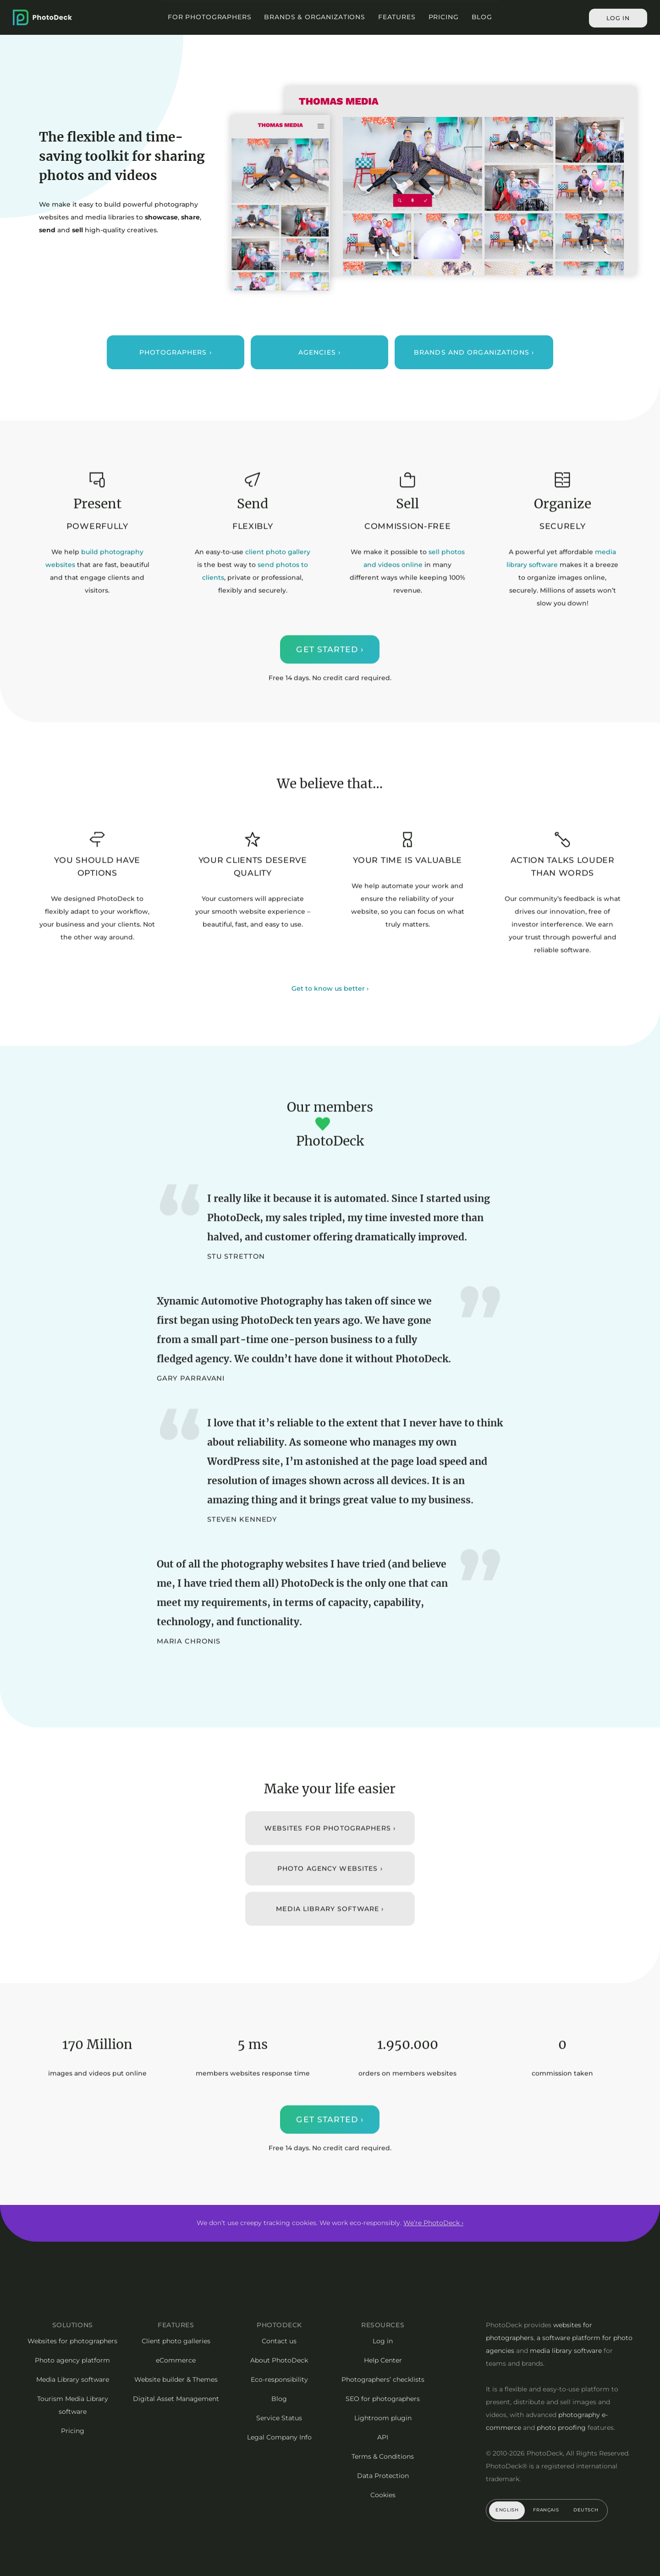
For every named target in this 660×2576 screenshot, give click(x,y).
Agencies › (319, 352)
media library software (566, 2350)
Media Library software (72, 2379)
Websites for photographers (72, 2341)
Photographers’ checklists (382, 2379)
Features (397, 17)
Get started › (330, 664)
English (506, 2510)
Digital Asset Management (176, 2399)
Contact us (279, 2341)
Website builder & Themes (176, 2379)
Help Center (383, 2360)
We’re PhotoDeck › (433, 2223)
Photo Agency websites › (330, 1883)
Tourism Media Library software (72, 2405)
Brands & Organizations (314, 17)
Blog (482, 17)
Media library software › (330, 1924)
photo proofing (561, 2427)
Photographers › (175, 352)
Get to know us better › (330, 1003)
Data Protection (383, 2476)
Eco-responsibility (279, 2379)
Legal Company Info (279, 2437)
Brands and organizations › (474, 352)
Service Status (279, 2418)
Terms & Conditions (383, 2456)
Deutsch (585, 2510)
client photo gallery (277, 567)
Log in (618, 18)
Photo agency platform (72, 2360)
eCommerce (176, 2360)
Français (546, 2510)
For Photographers (209, 17)
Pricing (444, 17)
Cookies (383, 2495)
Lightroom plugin (383, 2418)
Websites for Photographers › (330, 1843)
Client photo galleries (176, 2341)
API (382, 2437)
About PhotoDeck (279, 2360)
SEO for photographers (383, 2399)
